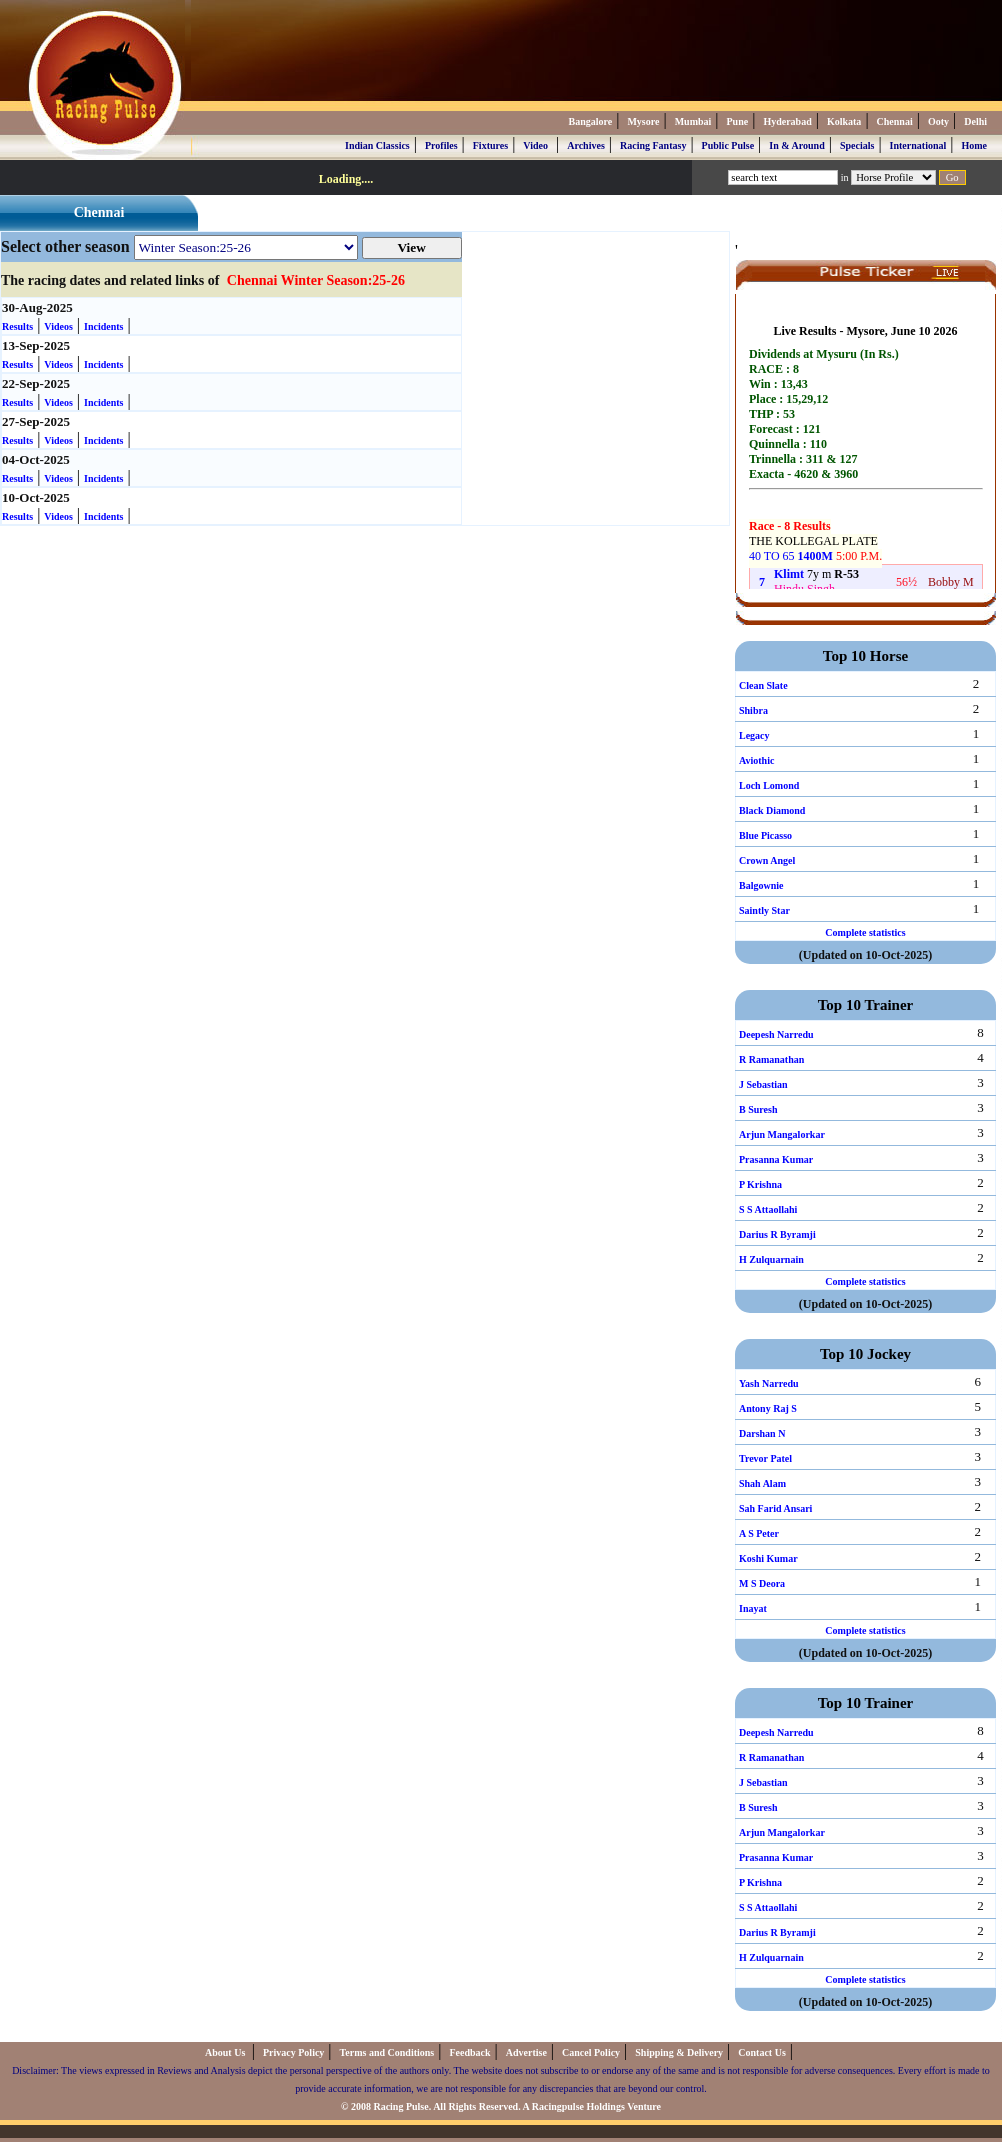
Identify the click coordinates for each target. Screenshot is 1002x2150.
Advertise (526, 2052)
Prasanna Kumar (776, 1159)
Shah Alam (762, 1483)
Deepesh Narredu (776, 1034)
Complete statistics (865, 932)
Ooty (938, 121)
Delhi (975, 121)
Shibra (753, 710)
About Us (226, 2052)
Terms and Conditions (387, 2052)
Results (17, 326)
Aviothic (756, 760)
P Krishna (760, 1184)
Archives (586, 145)
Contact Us (762, 2052)
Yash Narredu (769, 1383)
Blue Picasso (765, 835)
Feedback (469, 2052)
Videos (58, 326)
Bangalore (590, 121)
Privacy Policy (293, 2052)
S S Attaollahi (768, 1209)
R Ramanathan (771, 1059)
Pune (738, 121)
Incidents (103, 326)
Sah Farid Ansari (775, 1508)
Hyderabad (787, 121)
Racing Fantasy (653, 145)
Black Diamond (772, 810)
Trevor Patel (765, 1458)
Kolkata (844, 121)
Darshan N (762, 1433)
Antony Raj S (768, 1408)
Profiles (441, 145)
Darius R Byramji (777, 1234)
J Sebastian (763, 1084)
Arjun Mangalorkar (782, 1134)
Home (974, 145)
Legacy (754, 735)
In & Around (796, 145)
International (918, 145)
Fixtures (490, 145)
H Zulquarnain (771, 1259)
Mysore (643, 121)
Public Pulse (728, 145)
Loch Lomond (769, 785)
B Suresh (758, 1109)
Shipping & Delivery (679, 2052)
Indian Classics (377, 145)
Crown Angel (767, 860)
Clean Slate (763, 685)
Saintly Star (764, 910)
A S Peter (759, 1533)
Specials (857, 145)
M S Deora (762, 1583)
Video (535, 145)
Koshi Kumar (768, 1558)
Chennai (895, 121)
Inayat (753, 1608)
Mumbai (693, 121)
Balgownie (761, 885)
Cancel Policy (591, 2052)
